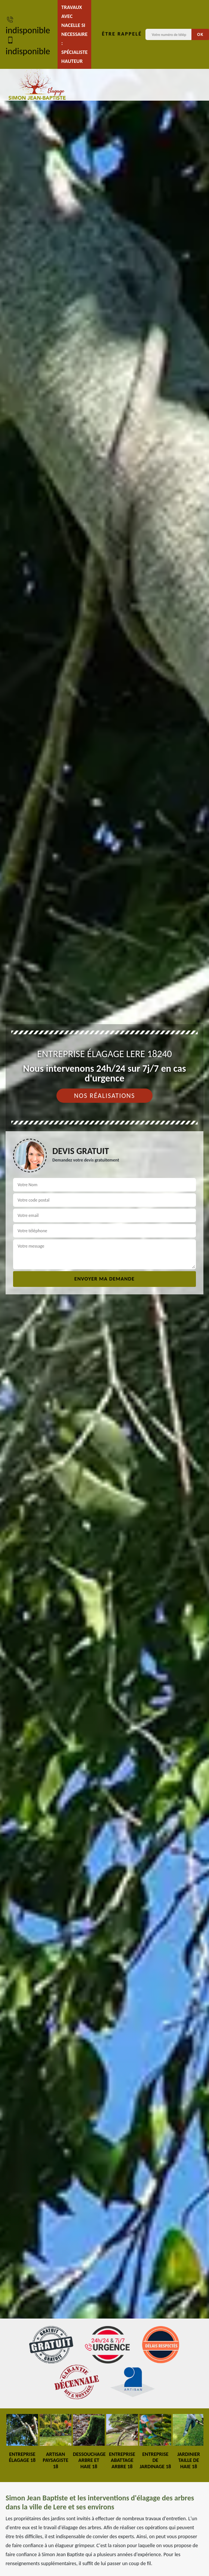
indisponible (28, 25)
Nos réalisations (104, 1096)
